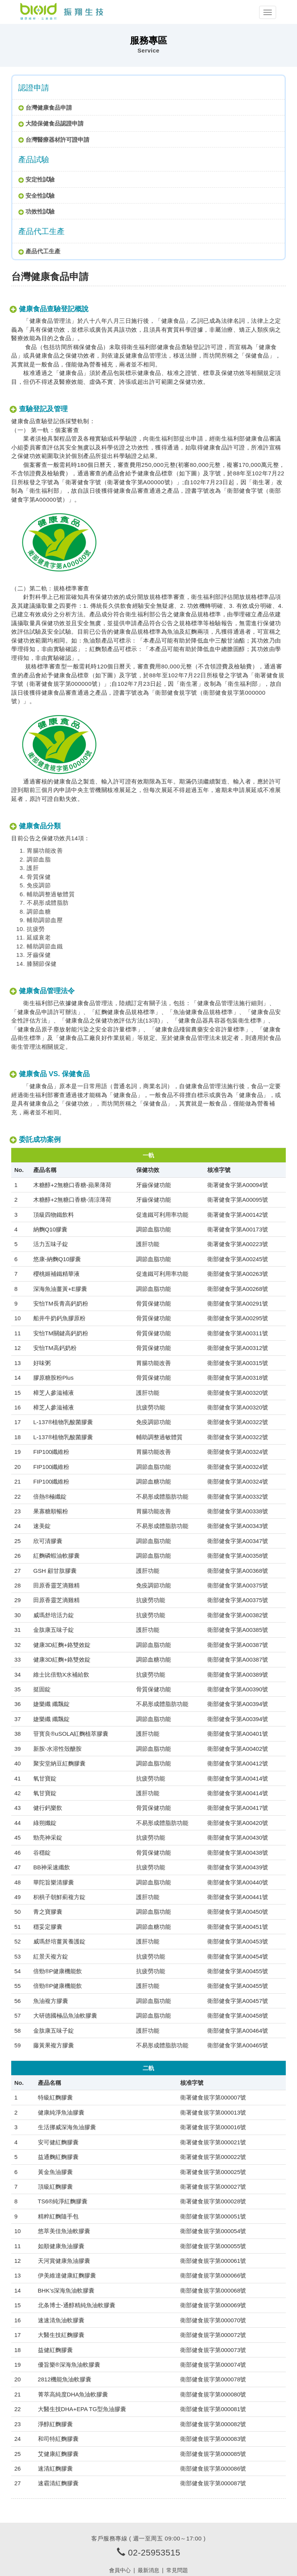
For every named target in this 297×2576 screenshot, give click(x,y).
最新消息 (148, 2570)
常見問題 (177, 2570)
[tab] (148, 107)
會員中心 (120, 2570)
